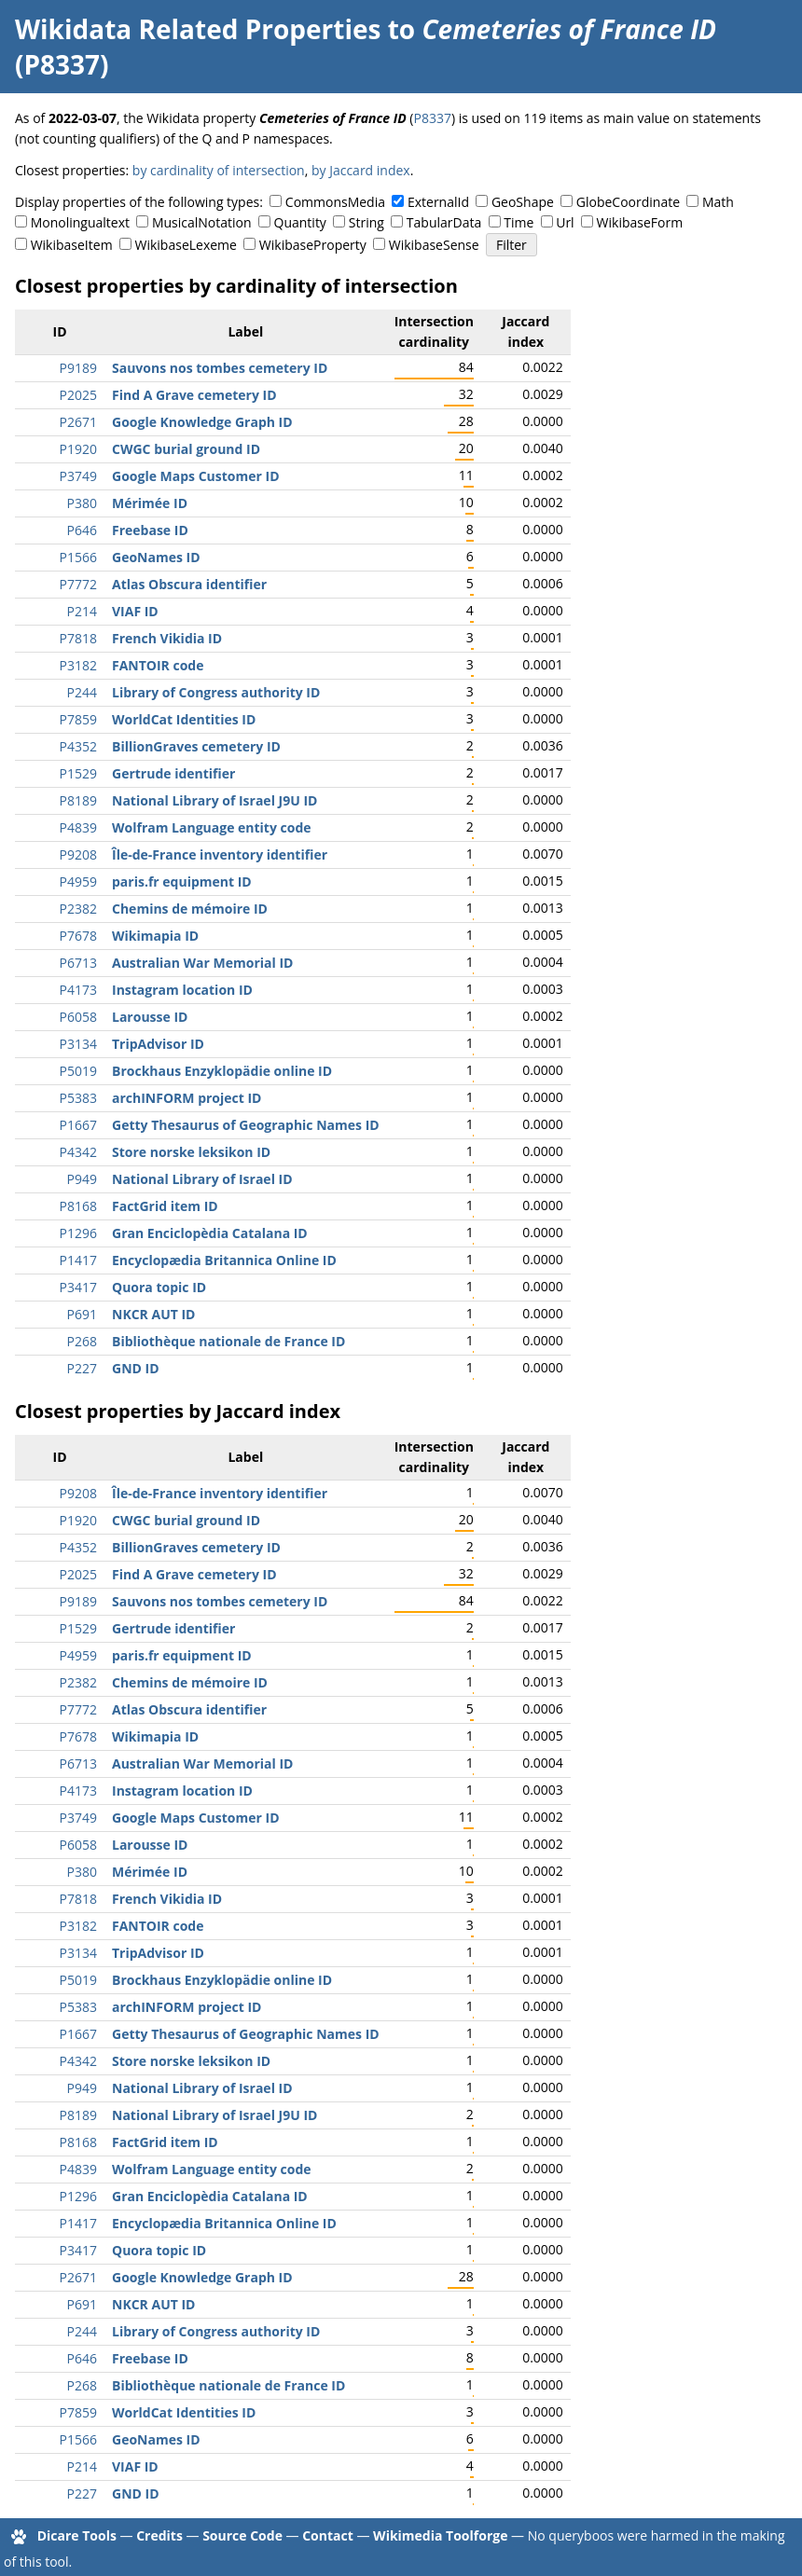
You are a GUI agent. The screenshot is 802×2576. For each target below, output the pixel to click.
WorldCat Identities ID (184, 719)
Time (518, 222)
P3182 (78, 665)
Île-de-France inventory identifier (219, 854)
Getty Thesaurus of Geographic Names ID (246, 1125)
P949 (82, 1179)
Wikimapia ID (155, 935)
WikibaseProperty (312, 245)
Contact (327, 2535)
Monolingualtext (80, 222)
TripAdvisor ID (158, 1044)
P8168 (78, 1206)
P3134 (78, 1044)
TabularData (444, 222)
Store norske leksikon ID (191, 1152)
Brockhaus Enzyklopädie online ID (222, 1071)
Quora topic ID (159, 1287)
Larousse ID (149, 1017)
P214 (82, 611)
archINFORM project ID (186, 1098)
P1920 (78, 449)
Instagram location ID (182, 990)
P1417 (78, 1260)
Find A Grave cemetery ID (194, 395)
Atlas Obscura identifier (189, 584)
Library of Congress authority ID (216, 692)
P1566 (78, 557)
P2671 (78, 422)
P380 (82, 503)
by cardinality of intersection (218, 170)
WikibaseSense (434, 245)
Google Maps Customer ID (196, 476)
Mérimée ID (149, 503)
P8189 (78, 800)
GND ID (135, 1368)
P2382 (78, 908)
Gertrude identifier (173, 773)
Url (565, 222)
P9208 (78, 854)
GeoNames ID (156, 557)
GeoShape (522, 202)
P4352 (78, 746)
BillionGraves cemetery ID (196, 746)
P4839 (78, 827)
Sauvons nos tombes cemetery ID (219, 368)
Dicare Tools (77, 2535)
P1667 (78, 1125)
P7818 (78, 638)
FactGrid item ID (165, 1206)
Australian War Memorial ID (202, 962)
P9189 (78, 368)
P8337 (431, 118)
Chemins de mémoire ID (190, 908)
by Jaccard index (360, 170)
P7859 (78, 719)
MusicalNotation (202, 222)
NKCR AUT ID (153, 1314)
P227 (82, 1368)
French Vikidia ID (167, 638)
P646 (82, 530)
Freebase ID (150, 530)
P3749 (78, 476)
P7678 (78, 935)
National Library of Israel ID (202, 1179)
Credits (159, 2535)
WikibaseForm (640, 222)
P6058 (78, 1017)
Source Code (242, 2535)
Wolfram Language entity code (211, 827)
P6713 (78, 962)
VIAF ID (135, 611)
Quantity (300, 222)
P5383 (78, 1098)
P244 (82, 692)
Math (718, 202)
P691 (82, 1314)
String (366, 222)
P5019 (78, 1071)
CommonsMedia (335, 202)
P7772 (78, 584)
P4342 (78, 1152)
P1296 (78, 1233)
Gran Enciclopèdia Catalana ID (210, 1233)
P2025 (78, 395)
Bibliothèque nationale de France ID (228, 1341)
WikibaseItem (72, 245)
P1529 (78, 773)
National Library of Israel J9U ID (214, 800)
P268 (82, 1341)
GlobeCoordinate (628, 202)
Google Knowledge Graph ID (202, 422)
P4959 (78, 881)
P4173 (78, 990)
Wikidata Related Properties (197, 29)
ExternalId (438, 202)
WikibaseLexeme (186, 245)
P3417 (78, 1287)
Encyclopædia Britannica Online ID (224, 1260)
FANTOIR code (158, 665)
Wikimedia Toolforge (440, 2535)
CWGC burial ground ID (186, 449)
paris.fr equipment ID (182, 881)
